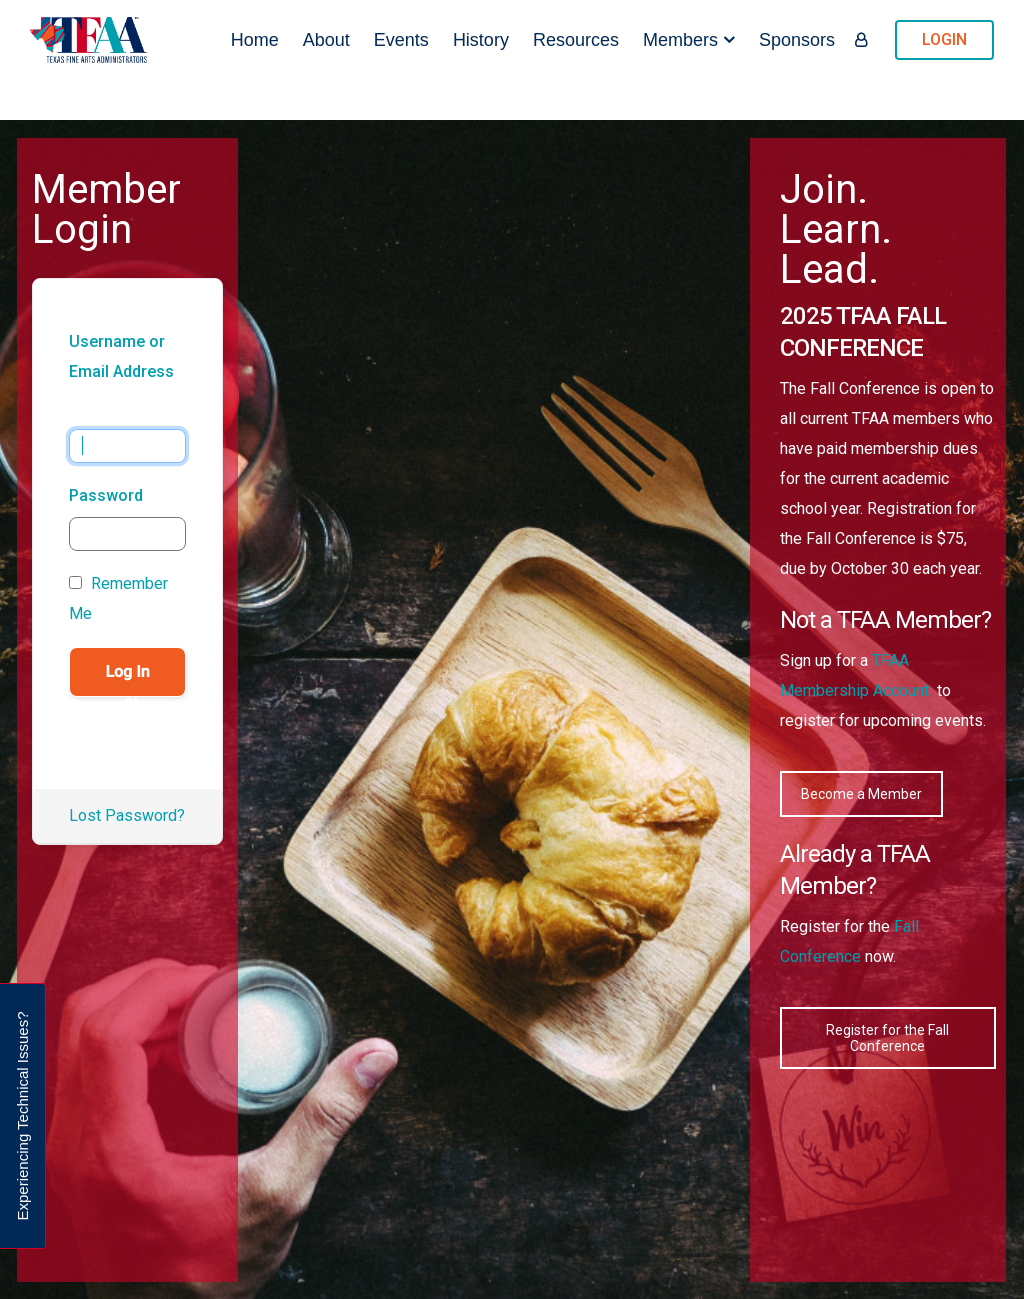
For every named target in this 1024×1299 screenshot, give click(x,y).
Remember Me (118, 598)
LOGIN (944, 39)
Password (106, 495)
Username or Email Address (121, 356)
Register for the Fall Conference (887, 1038)
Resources (576, 40)
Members (680, 40)
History (481, 40)
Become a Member (861, 794)
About (326, 40)
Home (255, 40)
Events (401, 40)
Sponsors (797, 40)
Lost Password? (127, 815)
